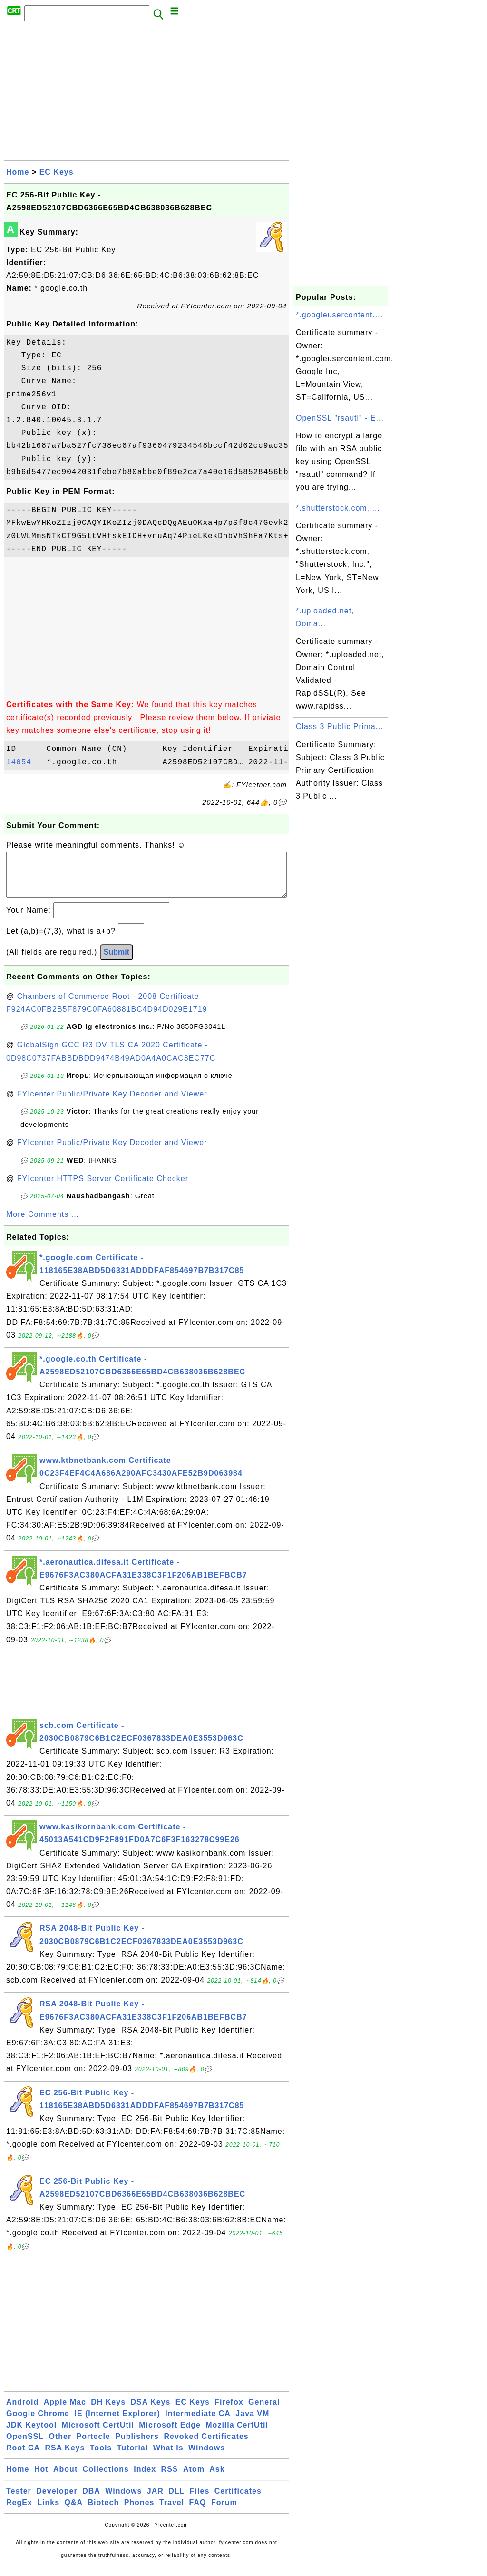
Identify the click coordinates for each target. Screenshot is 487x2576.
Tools (101, 2457)
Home (17, 172)
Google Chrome (37, 2423)
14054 (23, 762)
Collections (106, 2479)
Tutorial (132, 2457)
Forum (224, 2512)
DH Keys (108, 2412)
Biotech (103, 2512)
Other (60, 2446)
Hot (41, 2479)
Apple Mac (65, 2412)
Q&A (74, 2512)
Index (145, 2479)
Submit (116, 961)
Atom (194, 2479)
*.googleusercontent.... (339, 315)
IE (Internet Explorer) (117, 2423)
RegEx (19, 2512)
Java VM (252, 2423)
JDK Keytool (31, 2434)
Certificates (238, 2501)
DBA (91, 2501)
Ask (216, 2479)
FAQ (197, 2512)
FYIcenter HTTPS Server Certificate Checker (102, 1188)
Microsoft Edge (170, 2434)
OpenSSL (25, 2446)
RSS (169, 2479)
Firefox (228, 2412)
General (264, 2412)
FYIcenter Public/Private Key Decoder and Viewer (112, 1103)
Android (22, 2412)
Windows (206, 2457)
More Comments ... (42, 1224)
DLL (176, 2501)
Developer (56, 2501)
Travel (171, 2512)
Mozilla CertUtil (236, 2434)
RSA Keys (65, 2457)
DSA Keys (151, 2412)
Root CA (23, 2457)
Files (199, 2501)
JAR (155, 2501)
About (65, 2479)
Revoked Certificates (206, 2446)
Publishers (137, 2446)
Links (48, 2512)
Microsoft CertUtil (98, 2434)
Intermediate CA (198, 2423)
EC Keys (56, 172)
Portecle (93, 2446)
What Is (168, 2457)
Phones (139, 2512)
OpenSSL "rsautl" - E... (340, 418)
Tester (18, 2501)
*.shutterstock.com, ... (338, 508)
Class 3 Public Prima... (339, 726)
